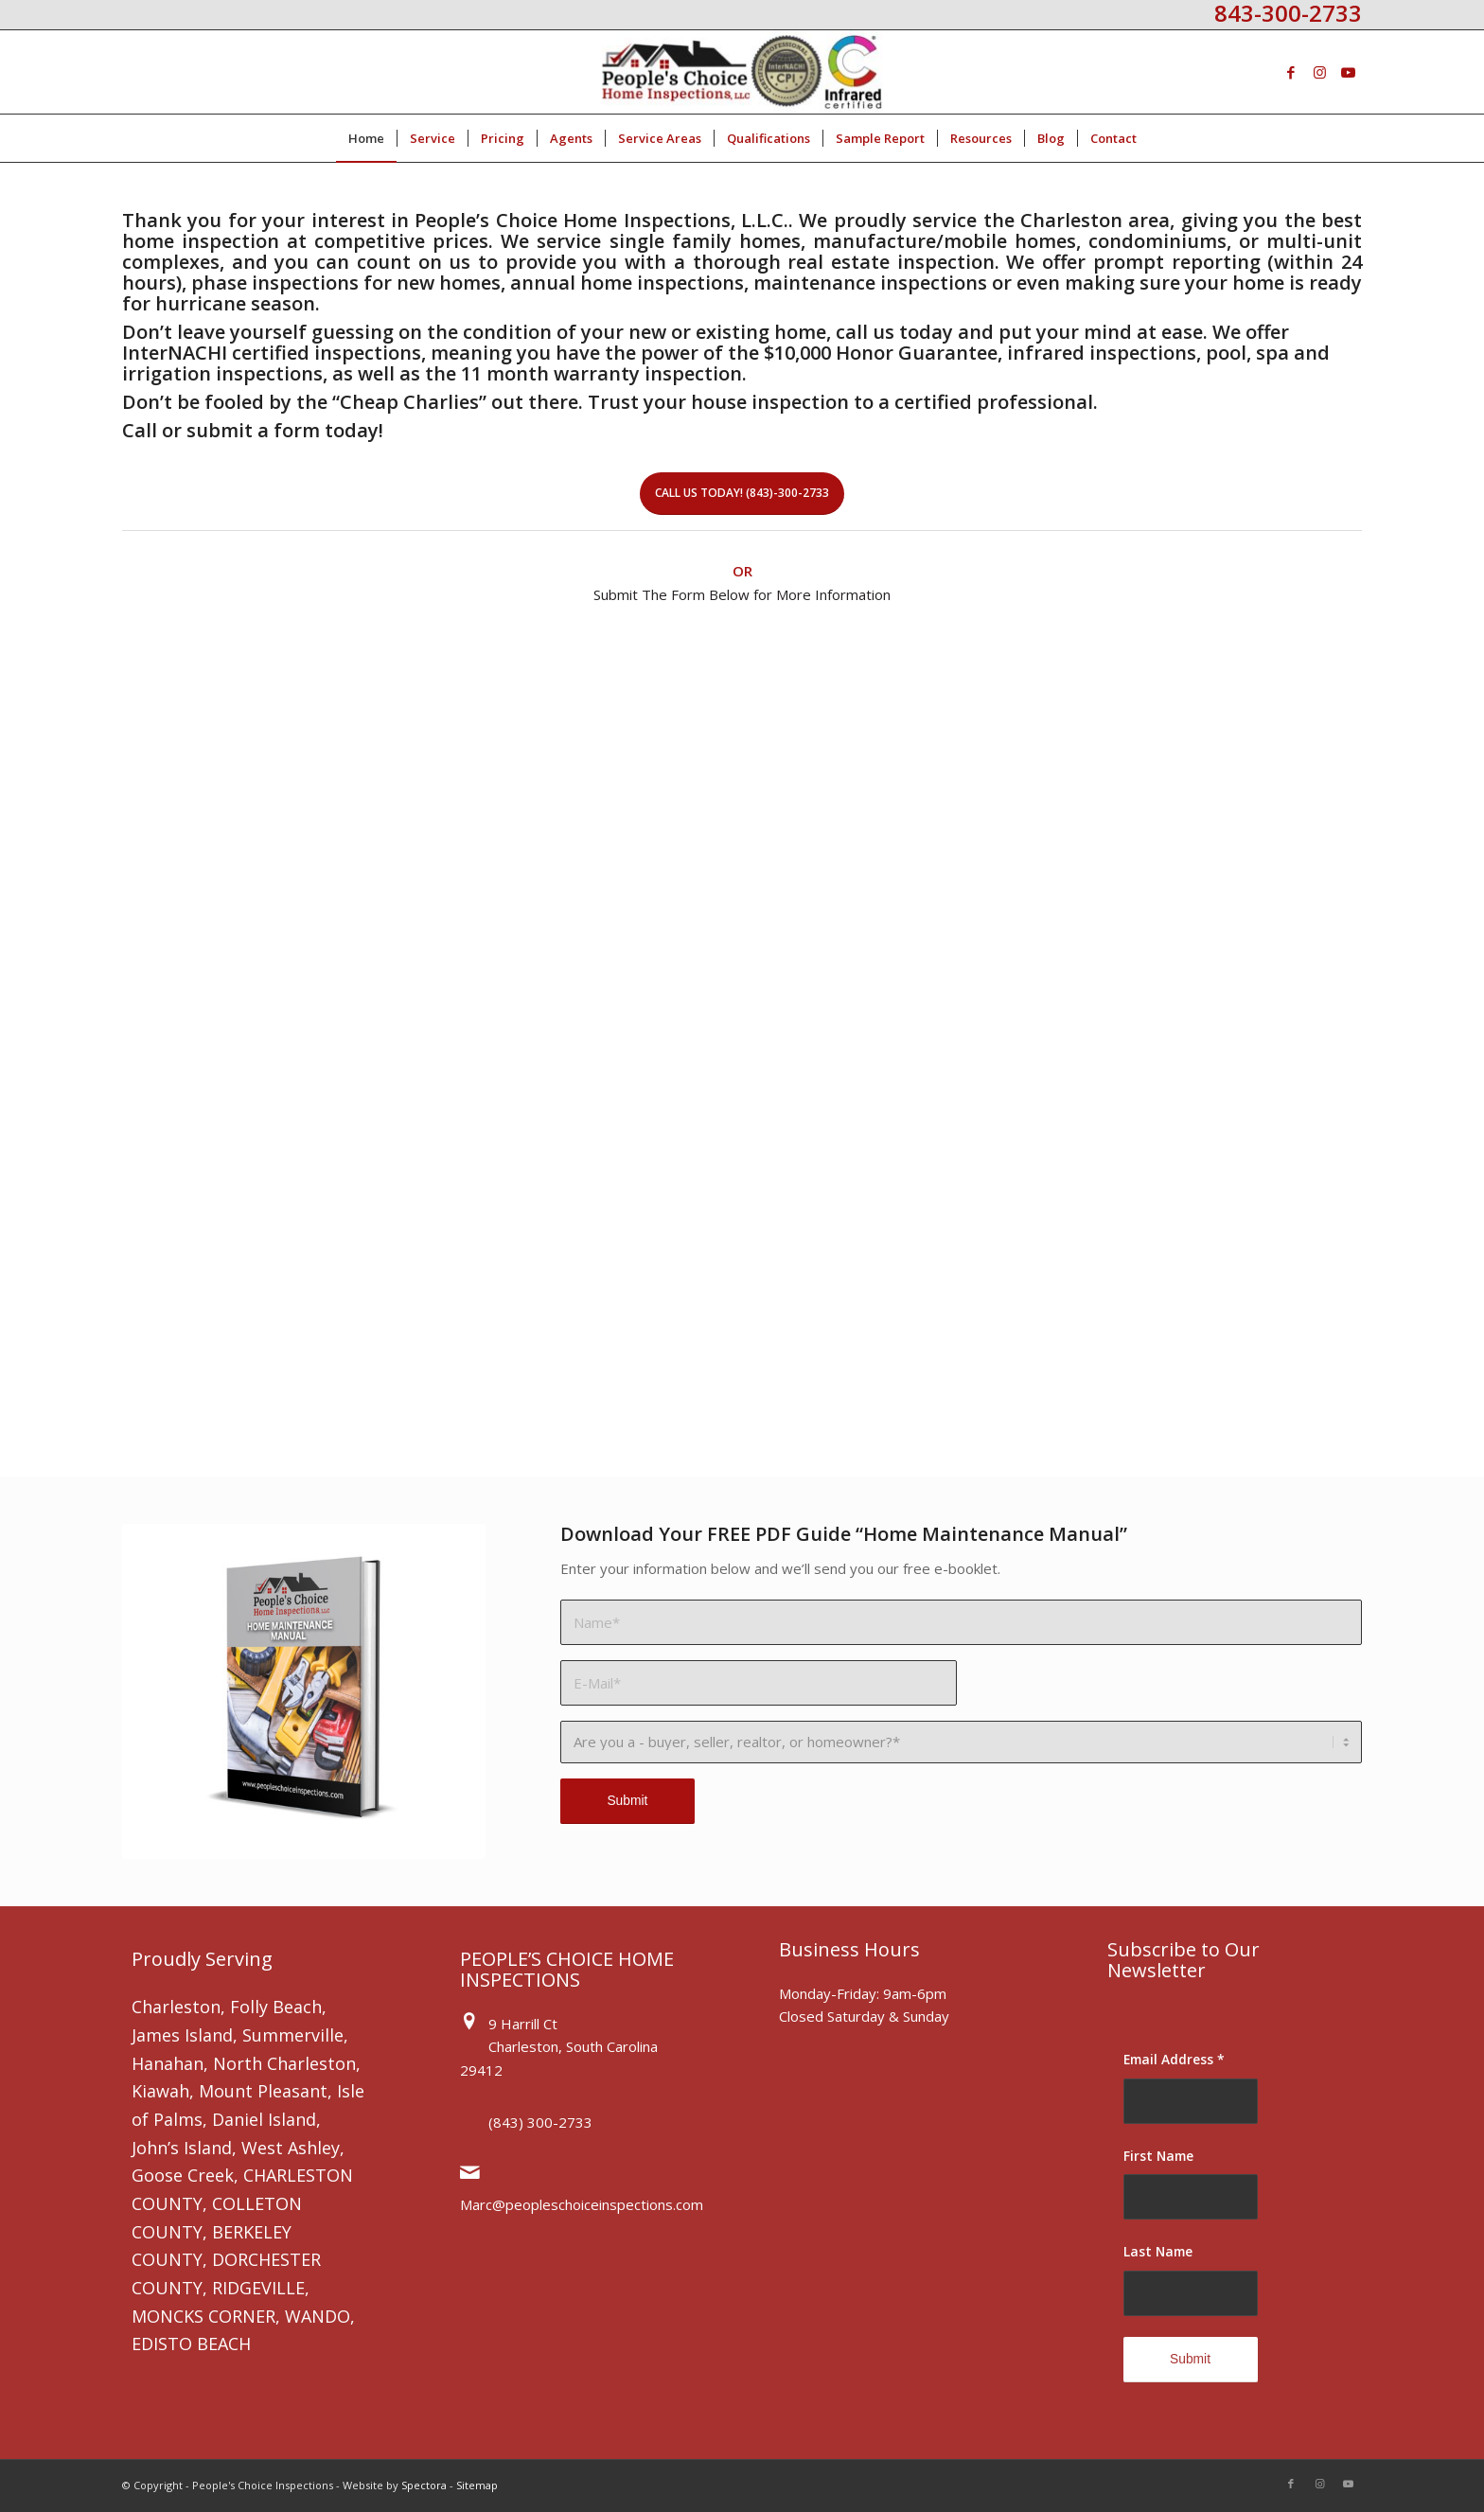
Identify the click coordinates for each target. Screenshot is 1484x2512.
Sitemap (477, 2485)
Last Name (1157, 2251)
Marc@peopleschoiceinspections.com (581, 2204)
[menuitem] (366, 138)
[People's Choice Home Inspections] (742, 72)
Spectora (424, 2485)
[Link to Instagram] (1319, 72)
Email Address (1174, 2059)
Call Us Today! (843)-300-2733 (742, 493)
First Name (1158, 2156)
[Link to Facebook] (1291, 72)
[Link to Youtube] (1348, 72)
